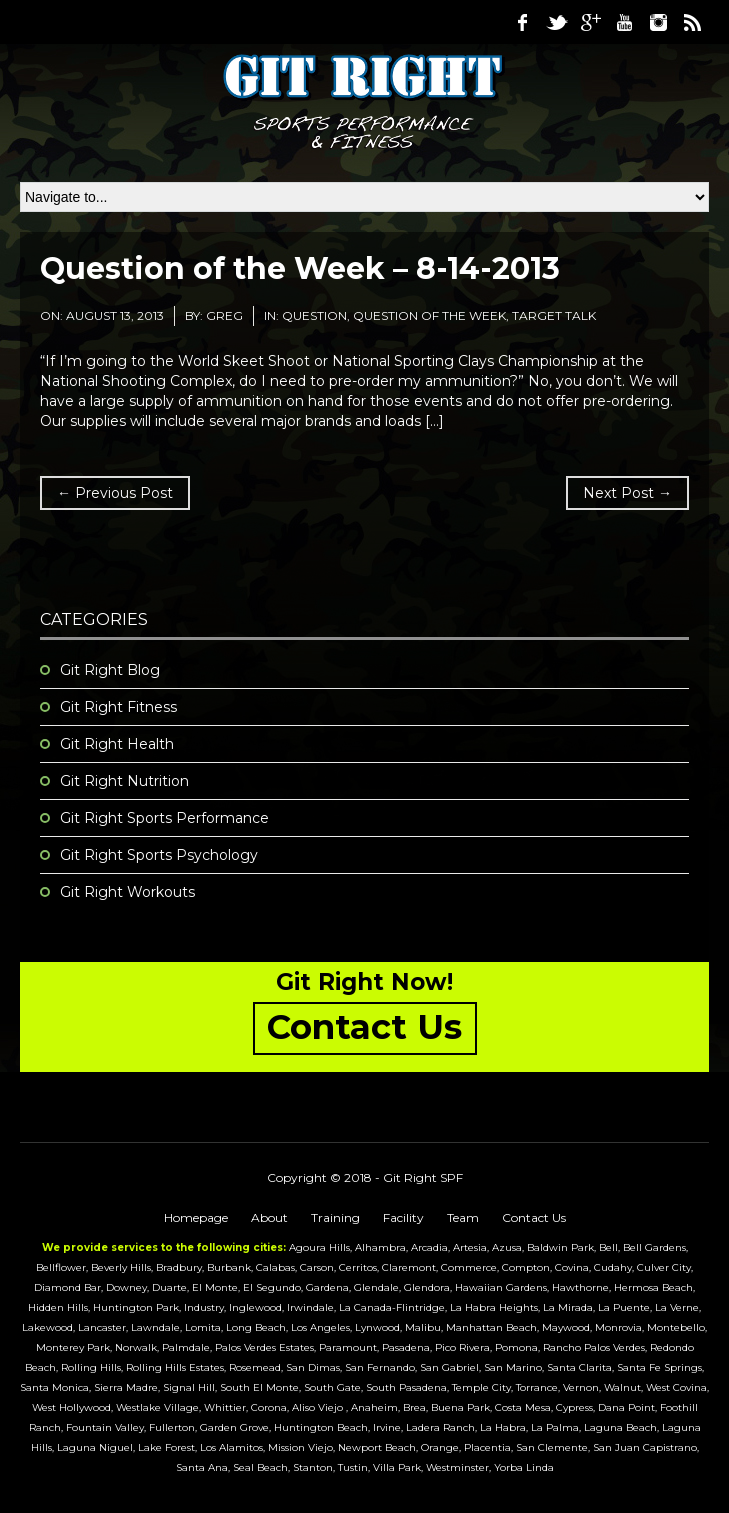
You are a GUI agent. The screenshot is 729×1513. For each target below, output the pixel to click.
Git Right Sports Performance (164, 818)
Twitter (556, 22)
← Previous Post (115, 493)
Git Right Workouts (127, 892)
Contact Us (534, 1217)
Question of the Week (429, 315)
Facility (403, 1217)
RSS (692, 22)
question (314, 315)
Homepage (196, 1217)
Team (463, 1217)
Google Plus (590, 22)
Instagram (658, 22)
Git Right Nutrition (124, 781)
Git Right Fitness (118, 707)
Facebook (522, 22)
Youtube (624, 22)
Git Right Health (117, 744)
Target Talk (554, 315)
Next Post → (627, 493)
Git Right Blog (110, 670)
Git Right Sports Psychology (159, 855)
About (269, 1217)
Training (335, 1217)
